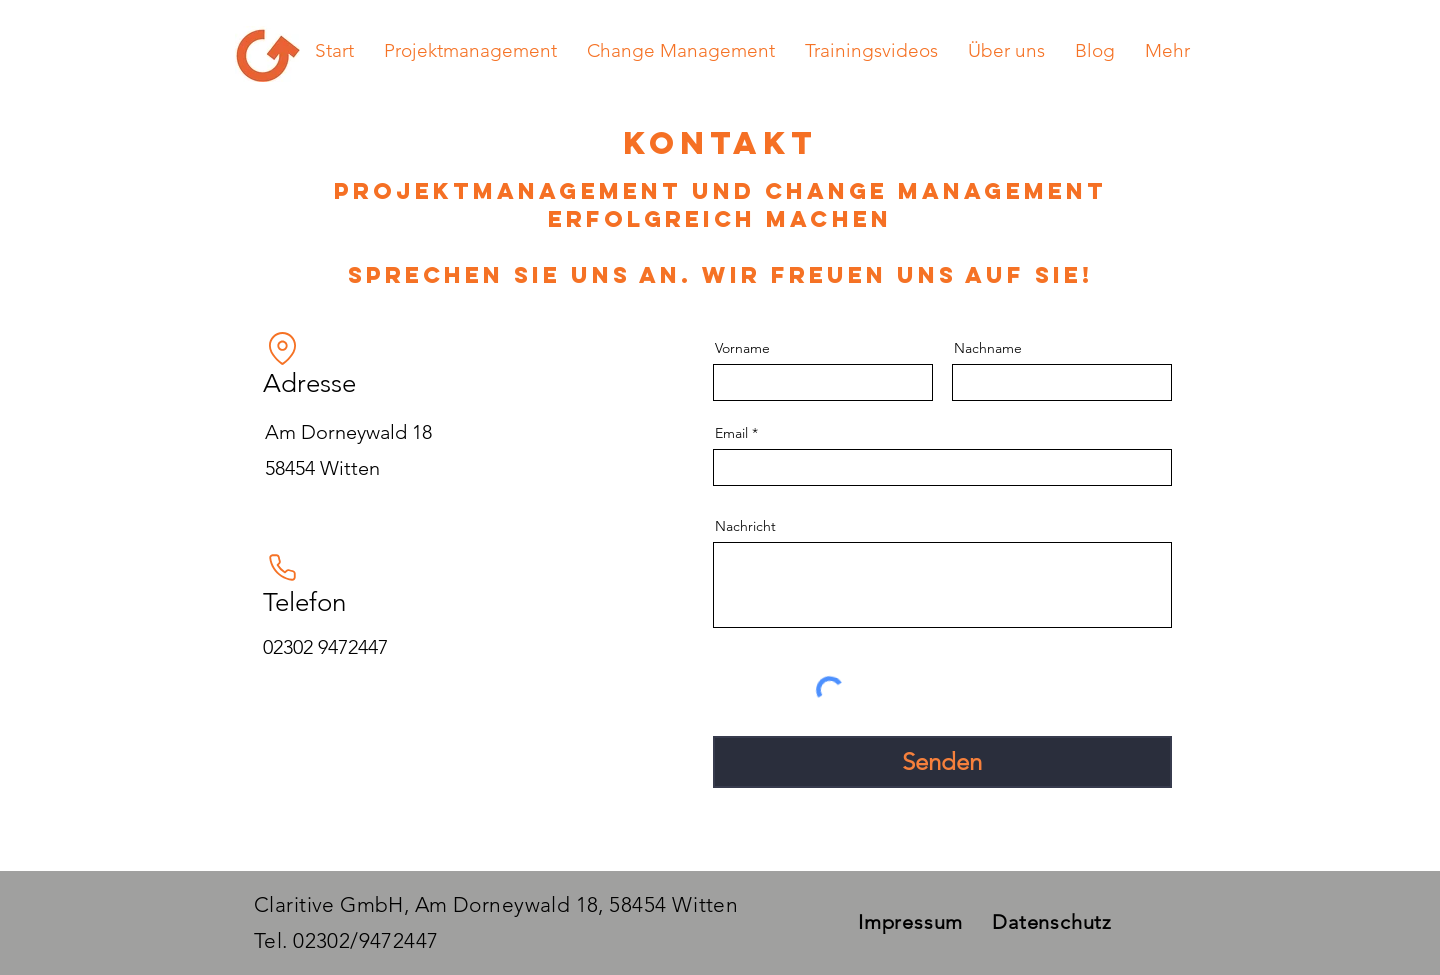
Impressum (910, 922)
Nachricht (745, 526)
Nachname (988, 348)
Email (731, 433)
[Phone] (283, 567)
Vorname (742, 348)
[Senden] (942, 762)
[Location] (283, 348)
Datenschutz (1052, 922)
